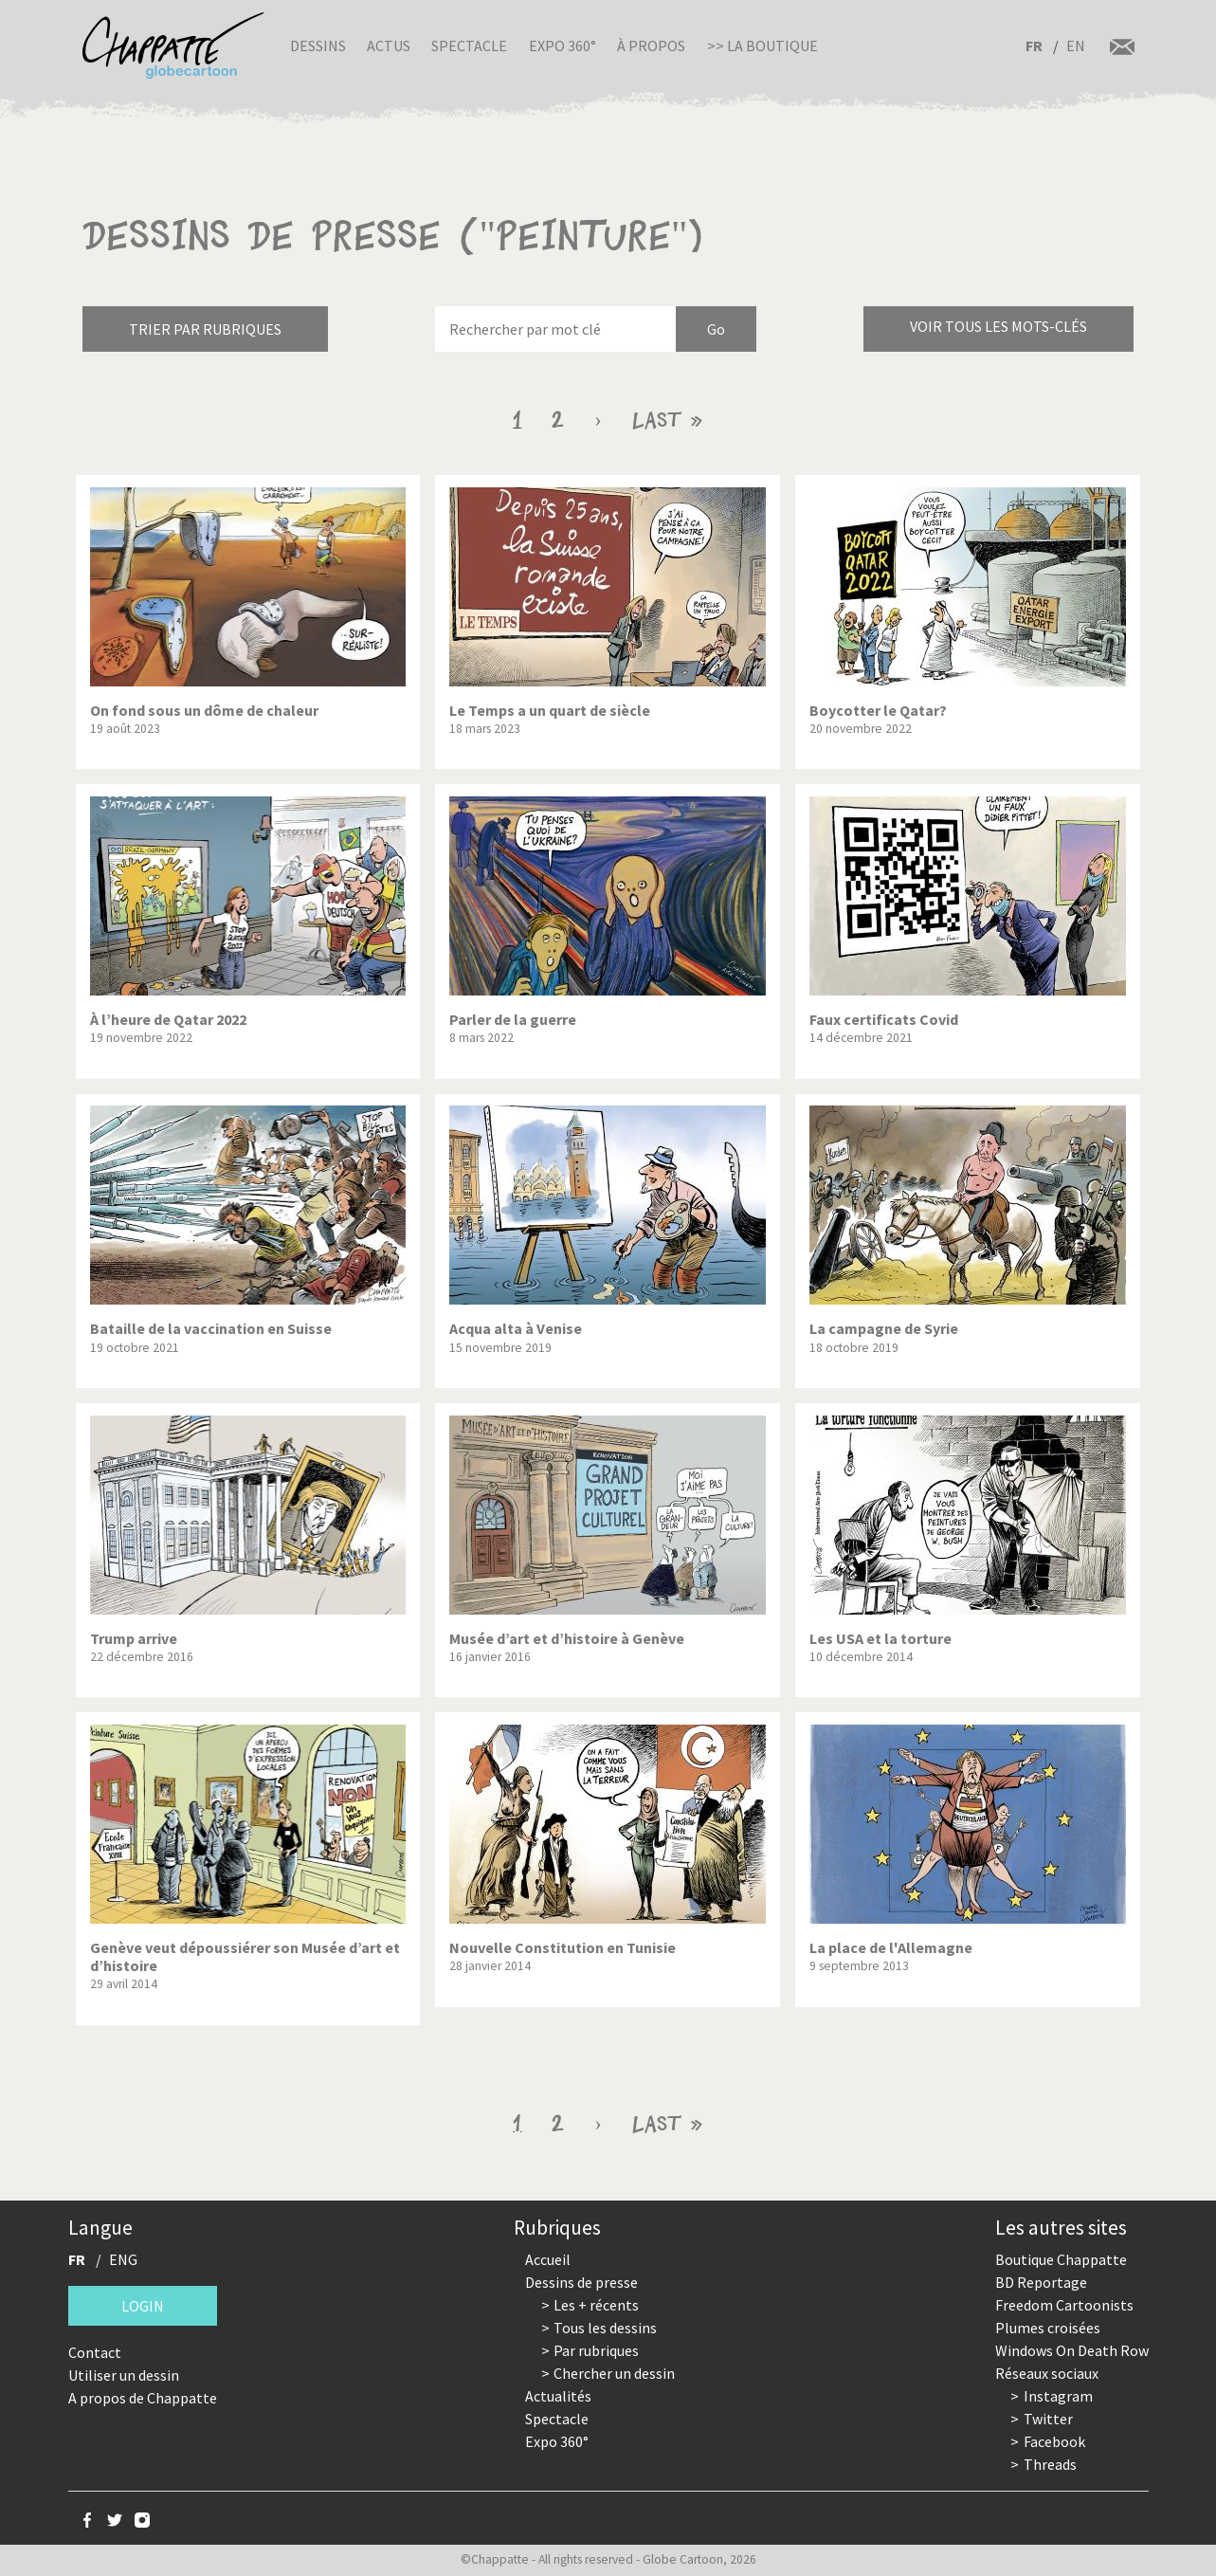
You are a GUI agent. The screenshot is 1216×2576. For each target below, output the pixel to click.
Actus (388, 45)
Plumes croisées (1047, 2327)
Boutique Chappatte (1061, 2259)
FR (1034, 45)
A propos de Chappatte (142, 2397)
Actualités (558, 2395)
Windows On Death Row (1072, 2350)
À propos (651, 45)
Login (142, 2305)
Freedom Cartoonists (1064, 2304)
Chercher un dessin (614, 2373)
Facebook (1054, 2441)
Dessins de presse (581, 2282)
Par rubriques (596, 2350)
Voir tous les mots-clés (998, 326)
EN (1075, 45)
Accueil (548, 2259)
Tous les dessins (605, 2327)
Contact (94, 2352)
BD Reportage (1041, 2282)
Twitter (1048, 2418)
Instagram (1058, 2395)
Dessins (318, 45)
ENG (123, 2259)
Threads (1050, 2464)
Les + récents (596, 2304)
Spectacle (469, 45)
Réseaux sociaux (1046, 2373)
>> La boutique (762, 45)
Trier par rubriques (205, 329)
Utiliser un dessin (123, 2375)
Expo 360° (562, 45)
